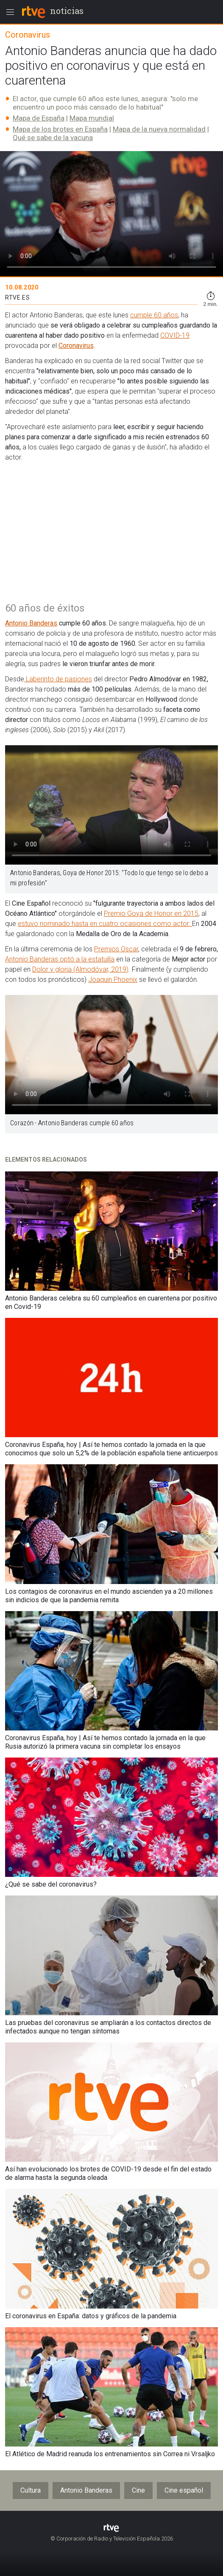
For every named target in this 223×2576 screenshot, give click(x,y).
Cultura (30, 2490)
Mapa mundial (92, 118)
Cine (138, 2490)
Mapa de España (38, 118)
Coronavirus (76, 346)
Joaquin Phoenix (112, 979)
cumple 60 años (154, 315)
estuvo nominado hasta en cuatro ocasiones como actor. (105, 924)
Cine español (183, 2490)
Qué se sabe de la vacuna (53, 137)
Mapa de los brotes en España (60, 129)
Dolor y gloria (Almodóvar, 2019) (80, 969)
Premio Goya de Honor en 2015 (151, 913)
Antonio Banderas (31, 623)
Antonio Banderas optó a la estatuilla (59, 959)
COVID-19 (175, 335)
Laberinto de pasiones (58, 679)
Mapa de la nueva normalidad (159, 129)
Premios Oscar (116, 949)
